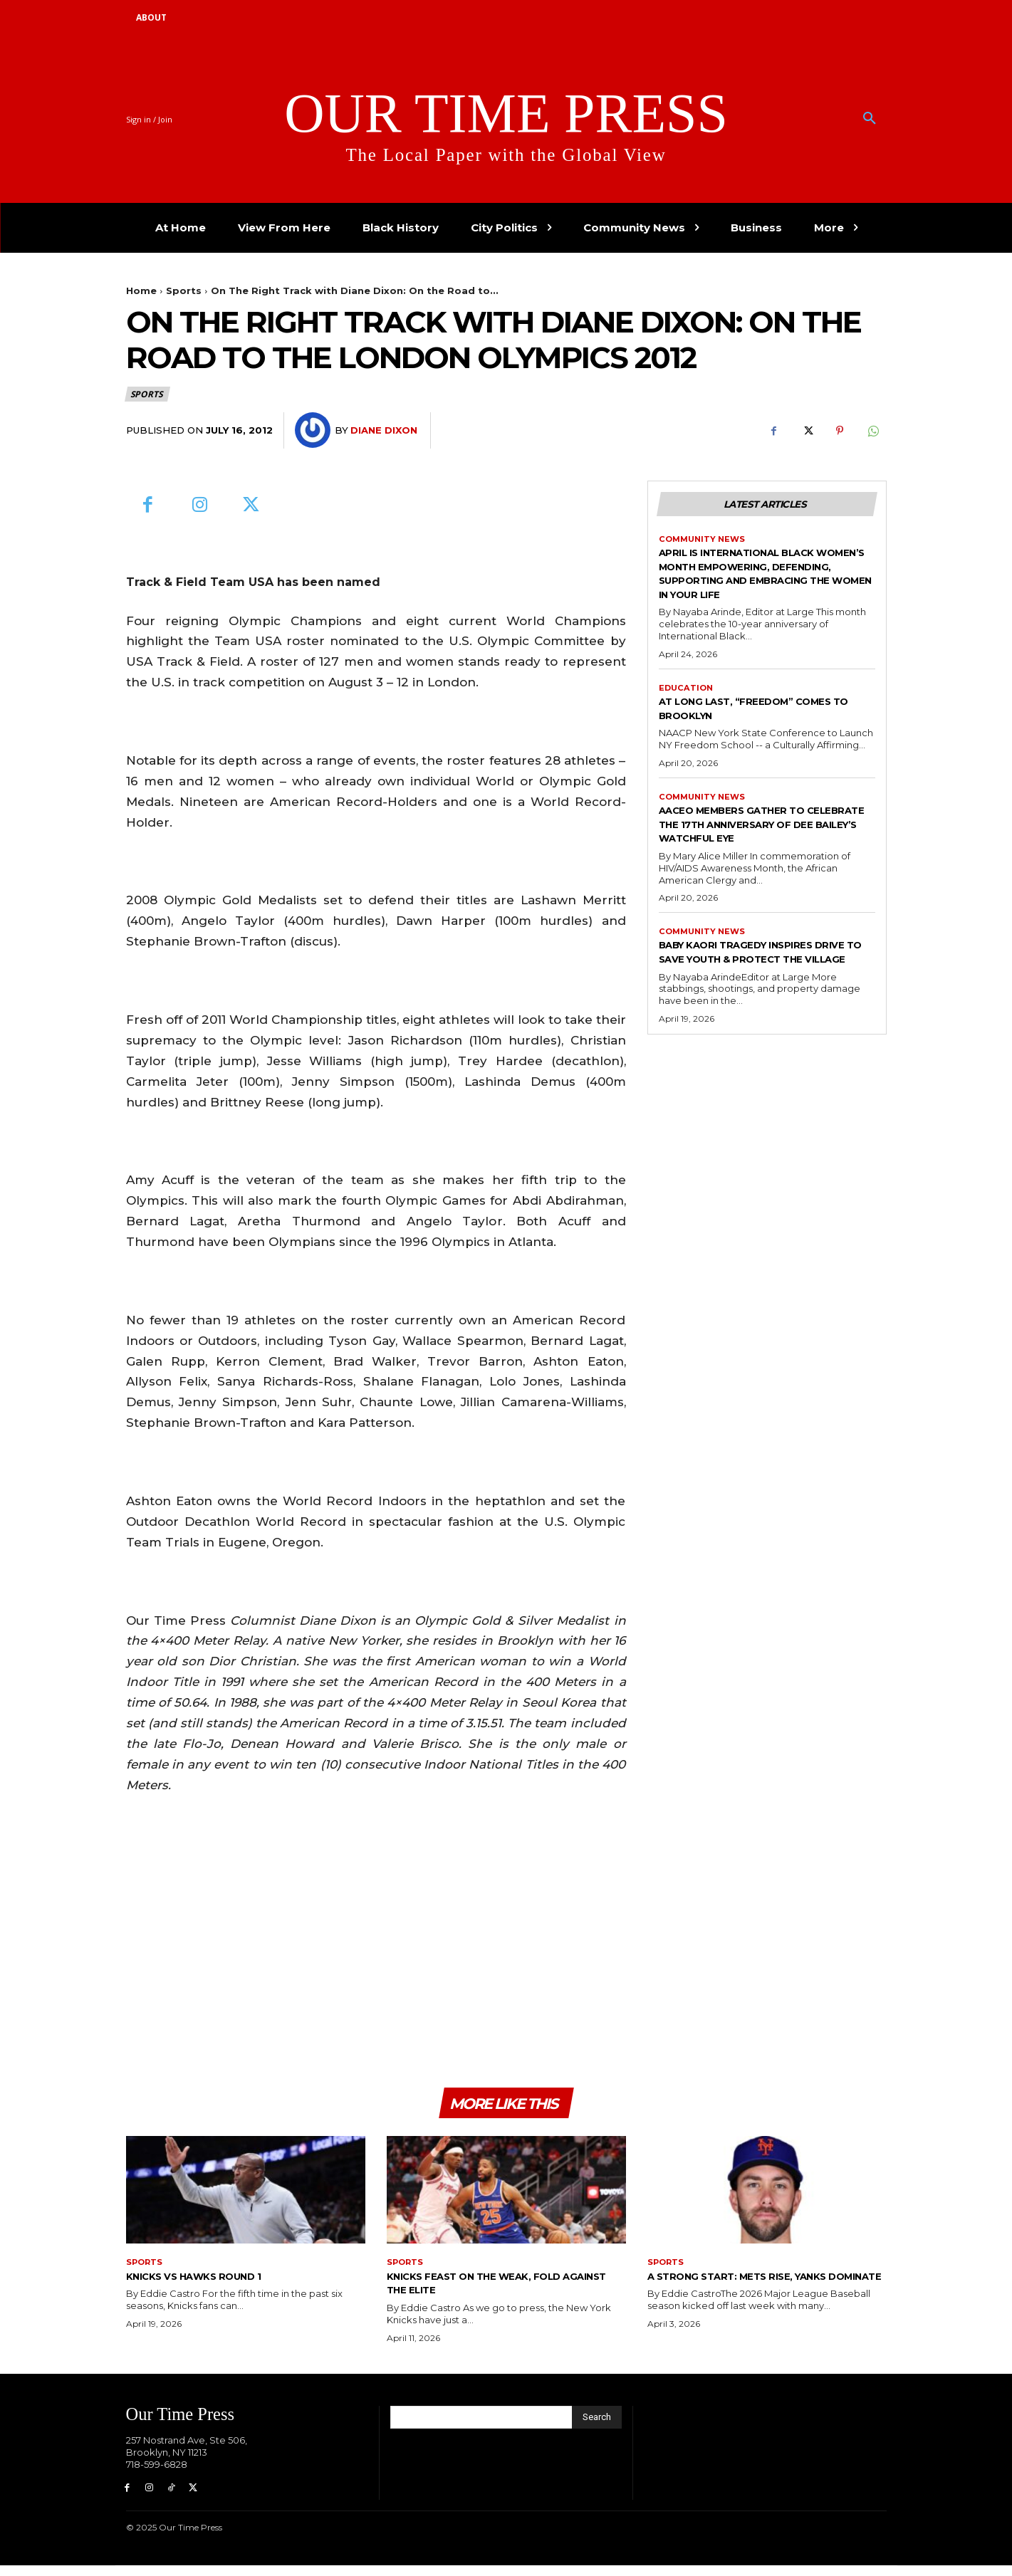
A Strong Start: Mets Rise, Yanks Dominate (759, 2290)
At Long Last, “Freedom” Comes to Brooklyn (767, 727)
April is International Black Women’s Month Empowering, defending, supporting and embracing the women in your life (764, 584)
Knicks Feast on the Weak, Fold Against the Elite (496, 2290)
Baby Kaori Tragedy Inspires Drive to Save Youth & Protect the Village (767, 994)
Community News (704, 543)
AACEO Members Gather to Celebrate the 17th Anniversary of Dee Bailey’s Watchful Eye (754, 851)
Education (687, 706)
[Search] (597, 2425)
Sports (184, 290)
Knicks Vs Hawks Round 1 (212, 2283)
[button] (869, 119)
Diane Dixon (383, 430)
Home (141, 290)
